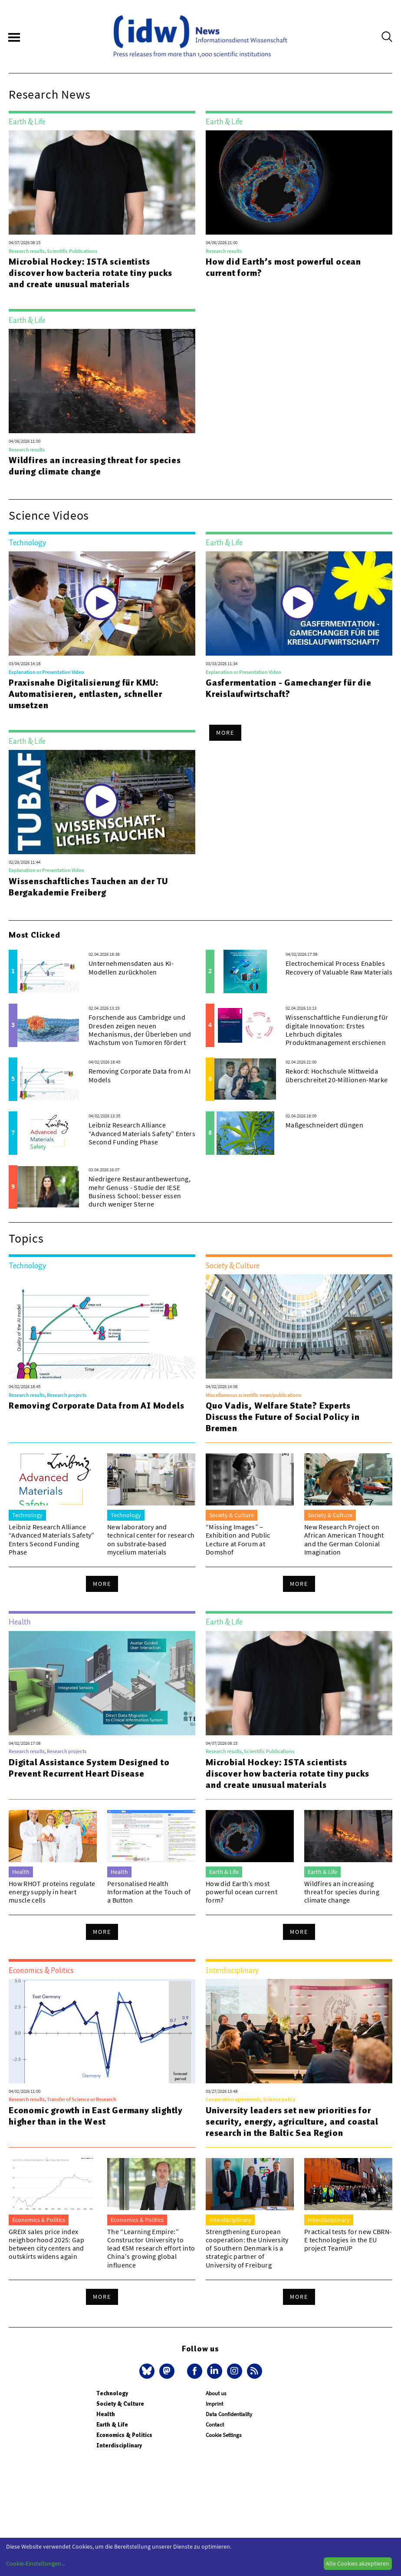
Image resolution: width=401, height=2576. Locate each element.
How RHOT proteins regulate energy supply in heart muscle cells (52, 1891)
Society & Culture (120, 2404)
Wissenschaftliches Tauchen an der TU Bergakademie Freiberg (88, 887)
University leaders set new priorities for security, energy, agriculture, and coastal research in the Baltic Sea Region (292, 2121)
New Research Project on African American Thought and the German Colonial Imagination (344, 1539)
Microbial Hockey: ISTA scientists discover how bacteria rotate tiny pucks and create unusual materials (90, 273)
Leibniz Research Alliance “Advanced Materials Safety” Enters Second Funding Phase (142, 1133)
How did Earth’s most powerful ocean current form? (283, 267)
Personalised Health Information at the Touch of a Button (149, 1891)
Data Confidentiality (229, 2414)
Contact (215, 2424)
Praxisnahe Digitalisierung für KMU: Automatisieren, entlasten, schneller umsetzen (85, 694)
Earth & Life (112, 2424)
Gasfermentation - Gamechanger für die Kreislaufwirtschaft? (288, 688)
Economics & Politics (124, 2435)
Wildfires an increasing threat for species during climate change (95, 466)
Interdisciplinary (119, 2445)
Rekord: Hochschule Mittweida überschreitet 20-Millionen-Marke (337, 1075)
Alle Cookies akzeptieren (357, 2563)
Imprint (214, 2403)
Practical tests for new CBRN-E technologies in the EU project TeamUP (347, 2239)
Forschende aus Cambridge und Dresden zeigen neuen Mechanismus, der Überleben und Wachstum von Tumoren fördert (140, 1030)
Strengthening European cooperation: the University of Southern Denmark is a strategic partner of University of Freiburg (247, 2248)
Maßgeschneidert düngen (324, 1125)
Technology (112, 2393)
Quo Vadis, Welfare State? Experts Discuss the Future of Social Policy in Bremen (282, 1417)
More (225, 732)
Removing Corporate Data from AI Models (140, 1075)
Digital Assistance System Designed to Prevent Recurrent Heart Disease (89, 1768)
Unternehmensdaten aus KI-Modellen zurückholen (131, 967)
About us (216, 2393)
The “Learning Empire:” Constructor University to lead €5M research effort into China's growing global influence (151, 2248)
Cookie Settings (223, 2435)
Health (105, 2414)
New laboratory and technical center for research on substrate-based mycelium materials (150, 1539)
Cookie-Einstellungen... (35, 2563)
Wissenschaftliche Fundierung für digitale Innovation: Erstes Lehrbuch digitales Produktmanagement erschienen (337, 1030)
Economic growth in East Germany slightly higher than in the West (96, 2116)
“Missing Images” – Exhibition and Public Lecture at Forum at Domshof (238, 1539)
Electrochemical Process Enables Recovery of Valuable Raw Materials (339, 967)
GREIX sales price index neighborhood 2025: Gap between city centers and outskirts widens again (46, 2244)
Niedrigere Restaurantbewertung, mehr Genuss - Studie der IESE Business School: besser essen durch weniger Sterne (140, 1191)
